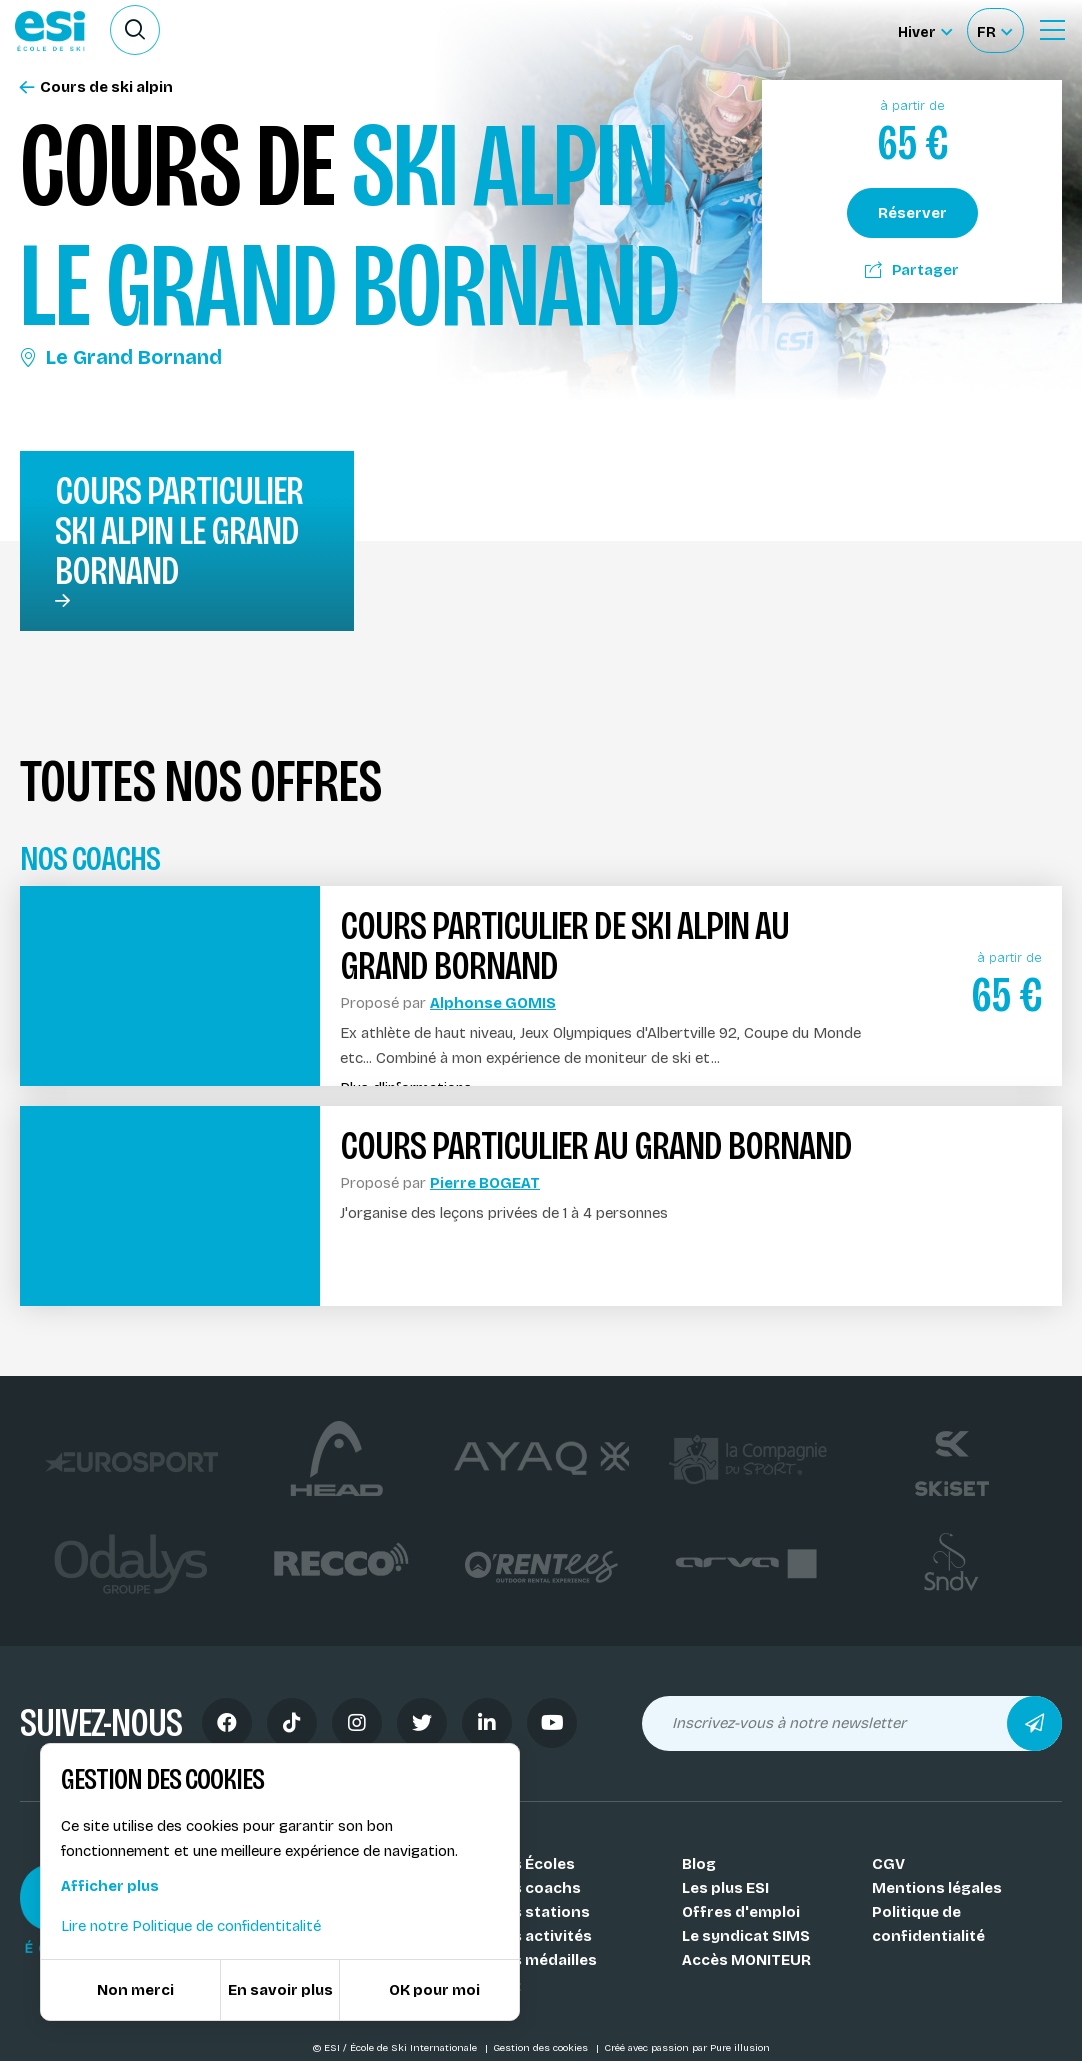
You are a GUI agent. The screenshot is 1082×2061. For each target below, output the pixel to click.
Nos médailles (544, 1960)
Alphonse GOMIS (493, 1003)
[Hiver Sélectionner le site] (925, 30)
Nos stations (541, 1912)
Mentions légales (937, 1888)
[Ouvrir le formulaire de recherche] (135, 30)
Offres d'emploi (741, 1912)
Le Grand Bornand (121, 357)
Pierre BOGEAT (485, 1183)
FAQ (506, 1984)
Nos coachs (536, 1888)
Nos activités (542, 1936)
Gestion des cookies (542, 2048)
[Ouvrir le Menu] (1052, 30)
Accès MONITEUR (746, 1960)
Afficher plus (110, 1886)
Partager (912, 270)
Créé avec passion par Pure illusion (687, 2048)
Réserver (912, 213)
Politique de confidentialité (928, 1924)
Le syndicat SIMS (746, 1936)
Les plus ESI (725, 1888)
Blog (699, 1864)
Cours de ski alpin (96, 87)
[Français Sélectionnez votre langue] (994, 30)
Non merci (135, 1990)
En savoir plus (280, 1990)
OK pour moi (434, 1990)
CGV (888, 1864)
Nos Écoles (533, 1864)
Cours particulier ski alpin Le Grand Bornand (179, 531)
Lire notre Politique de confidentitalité (191, 1926)
